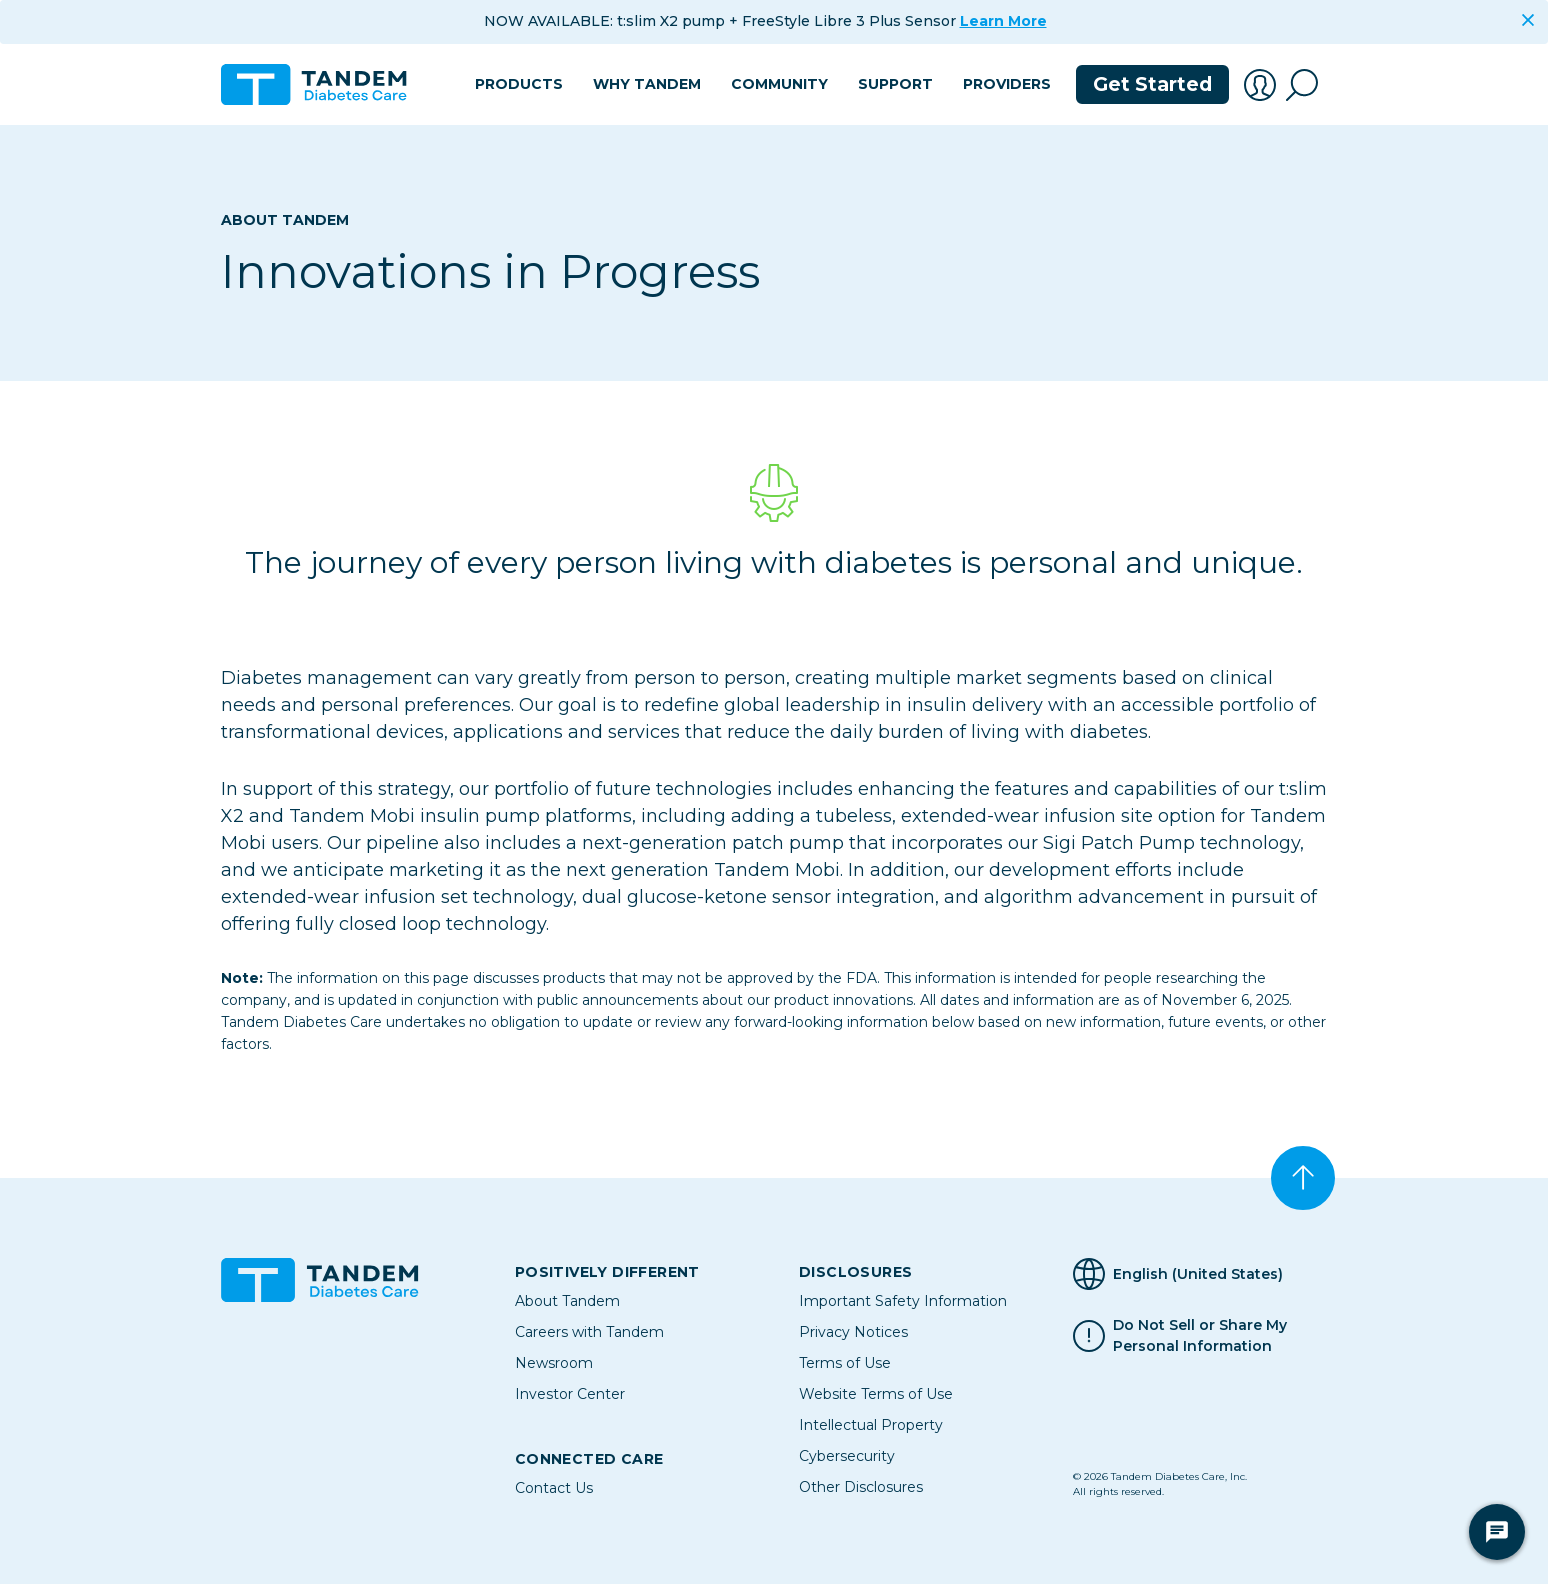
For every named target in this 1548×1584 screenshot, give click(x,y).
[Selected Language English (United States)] (1200, 1274)
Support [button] (895, 84)
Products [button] (519, 84)
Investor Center (570, 1394)
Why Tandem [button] (647, 84)
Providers (1007, 84)
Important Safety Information (903, 1301)
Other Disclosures (861, 1487)
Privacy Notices (853, 1332)
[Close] (1528, 20)
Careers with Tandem (589, 1332)
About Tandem (285, 220)
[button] (1260, 85)
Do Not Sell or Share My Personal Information (1200, 1336)
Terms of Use (845, 1363)
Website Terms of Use (876, 1394)
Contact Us (554, 1488)
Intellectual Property (871, 1425)
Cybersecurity (847, 1456)
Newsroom (554, 1363)
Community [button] (779, 84)
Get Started (1152, 84)
